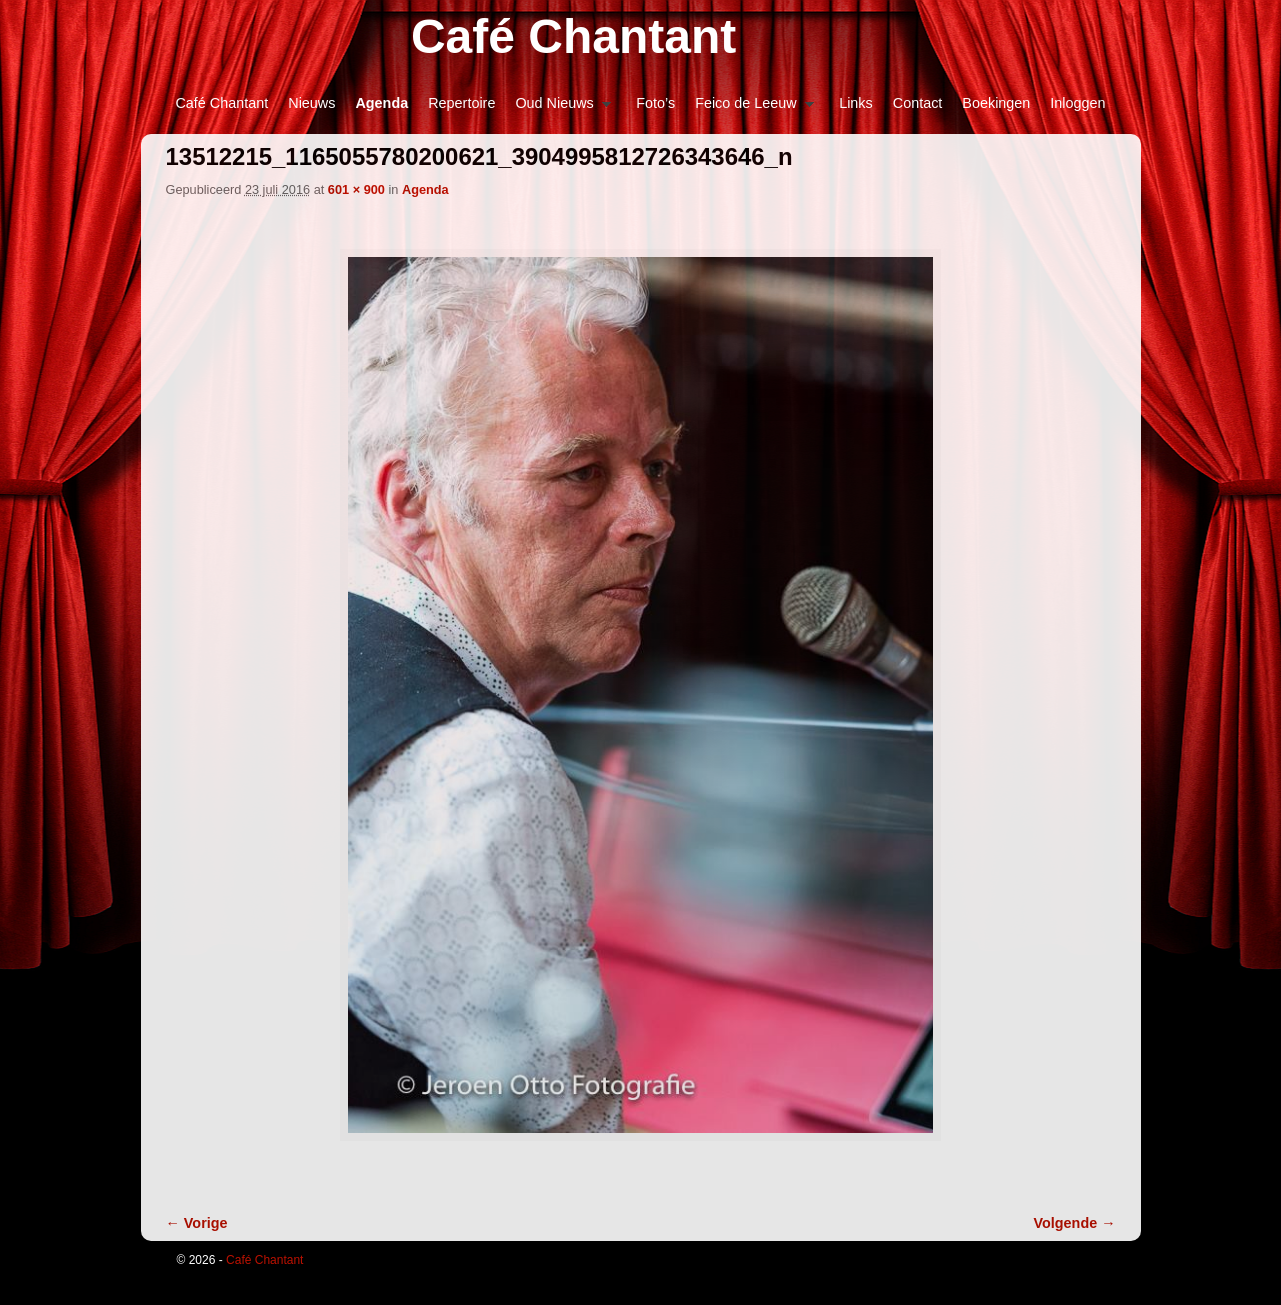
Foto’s (655, 103)
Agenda (381, 103)
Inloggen (1077, 103)
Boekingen (996, 103)
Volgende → (1075, 1223)
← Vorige (197, 1223)
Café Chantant (573, 36)
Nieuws (311, 103)
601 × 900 (356, 189)
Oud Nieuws (558, 108)
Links (856, 103)
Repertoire (461, 103)
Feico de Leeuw (749, 108)
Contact (918, 103)
